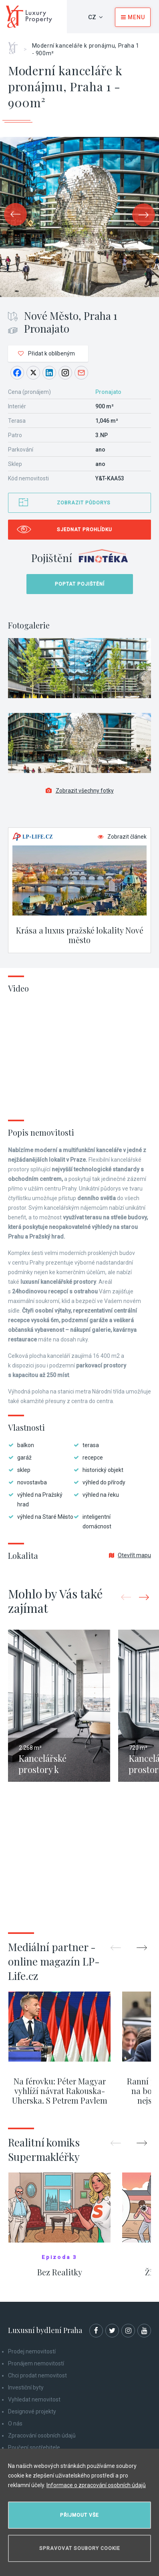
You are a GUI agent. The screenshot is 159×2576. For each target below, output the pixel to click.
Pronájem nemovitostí (36, 2363)
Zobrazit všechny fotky (80, 790)
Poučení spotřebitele (34, 2447)
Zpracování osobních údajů (42, 2435)
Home (16, 45)
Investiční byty (26, 2387)
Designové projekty (32, 2411)
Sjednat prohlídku (84, 529)
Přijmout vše (79, 2515)
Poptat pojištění (80, 584)
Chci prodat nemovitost (37, 2375)
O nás (15, 2423)
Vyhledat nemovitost (34, 2399)
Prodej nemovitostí (32, 2351)
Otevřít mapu (130, 1555)
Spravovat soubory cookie (79, 2548)
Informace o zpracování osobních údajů (96, 2485)
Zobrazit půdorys (84, 503)
